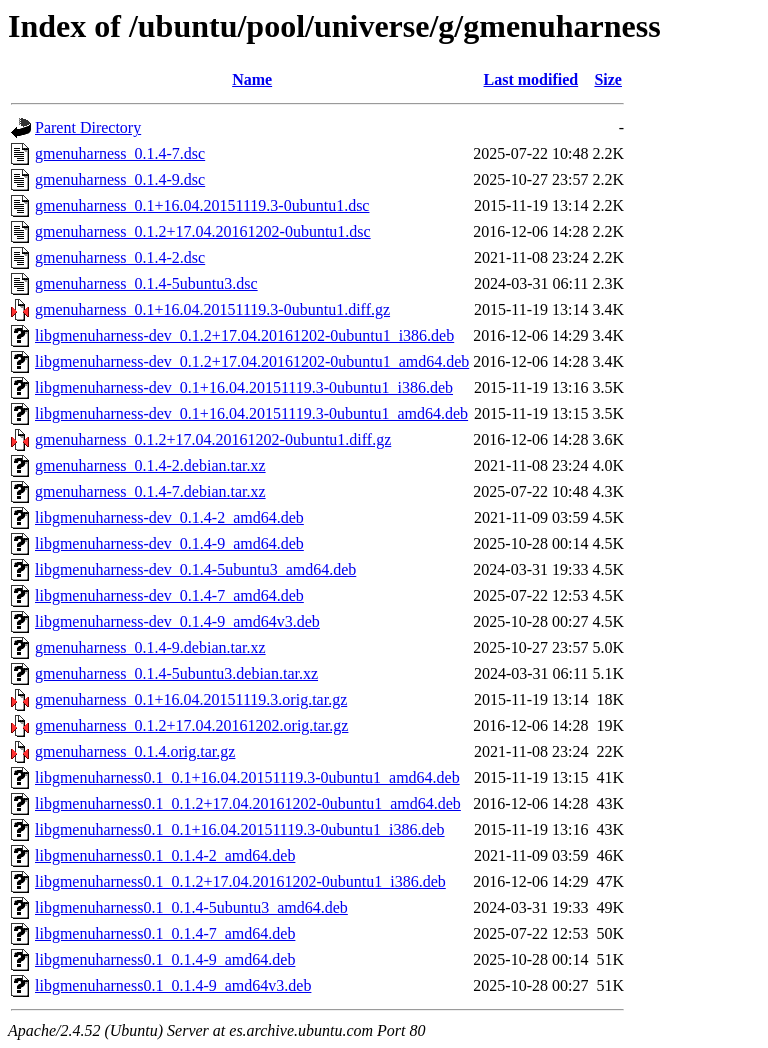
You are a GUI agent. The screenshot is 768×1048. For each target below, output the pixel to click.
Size (608, 79)
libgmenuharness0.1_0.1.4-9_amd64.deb (165, 959)
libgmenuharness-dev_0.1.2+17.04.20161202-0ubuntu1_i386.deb (244, 335)
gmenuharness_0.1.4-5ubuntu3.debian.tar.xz (176, 673)
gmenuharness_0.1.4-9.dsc (120, 179)
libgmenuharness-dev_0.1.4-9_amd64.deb (169, 543)
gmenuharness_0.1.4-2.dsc (120, 257)
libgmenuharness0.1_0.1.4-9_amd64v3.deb (173, 985)
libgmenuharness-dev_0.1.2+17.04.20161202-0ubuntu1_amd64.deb (252, 361)
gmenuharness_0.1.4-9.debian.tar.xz (150, 647)
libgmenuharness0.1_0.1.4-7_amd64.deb (165, 933)
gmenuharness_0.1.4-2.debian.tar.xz (150, 465)
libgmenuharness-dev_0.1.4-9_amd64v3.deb (177, 621)
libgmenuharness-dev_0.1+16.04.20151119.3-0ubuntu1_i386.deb (244, 387)
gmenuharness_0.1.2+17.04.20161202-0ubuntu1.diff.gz (213, 439)
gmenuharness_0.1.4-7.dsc (120, 153)
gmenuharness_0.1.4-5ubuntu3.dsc (146, 283)
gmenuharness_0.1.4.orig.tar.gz (135, 751)
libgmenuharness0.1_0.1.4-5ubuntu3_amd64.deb (191, 907)
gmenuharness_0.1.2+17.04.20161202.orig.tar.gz (191, 725)
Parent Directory (88, 127)
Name (252, 79)
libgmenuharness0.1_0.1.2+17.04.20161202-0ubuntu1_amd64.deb (248, 803)
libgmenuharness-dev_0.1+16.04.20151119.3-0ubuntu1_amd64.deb (251, 413)
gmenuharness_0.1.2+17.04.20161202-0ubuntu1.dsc (203, 231)
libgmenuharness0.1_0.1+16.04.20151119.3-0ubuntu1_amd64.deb (247, 777)
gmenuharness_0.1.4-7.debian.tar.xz (150, 491)
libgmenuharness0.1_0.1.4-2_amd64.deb (165, 855)
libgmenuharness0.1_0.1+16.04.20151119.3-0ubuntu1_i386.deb (240, 829)
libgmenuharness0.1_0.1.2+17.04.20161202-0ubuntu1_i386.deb (240, 881)
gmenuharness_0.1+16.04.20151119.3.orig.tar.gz (191, 699)
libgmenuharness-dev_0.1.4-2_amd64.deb (169, 517)
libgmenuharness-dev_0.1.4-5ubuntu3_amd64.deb (195, 569)
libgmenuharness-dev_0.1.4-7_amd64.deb (169, 595)
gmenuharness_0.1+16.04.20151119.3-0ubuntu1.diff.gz (212, 309)
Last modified (531, 79)
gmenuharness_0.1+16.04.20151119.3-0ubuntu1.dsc (202, 205)
